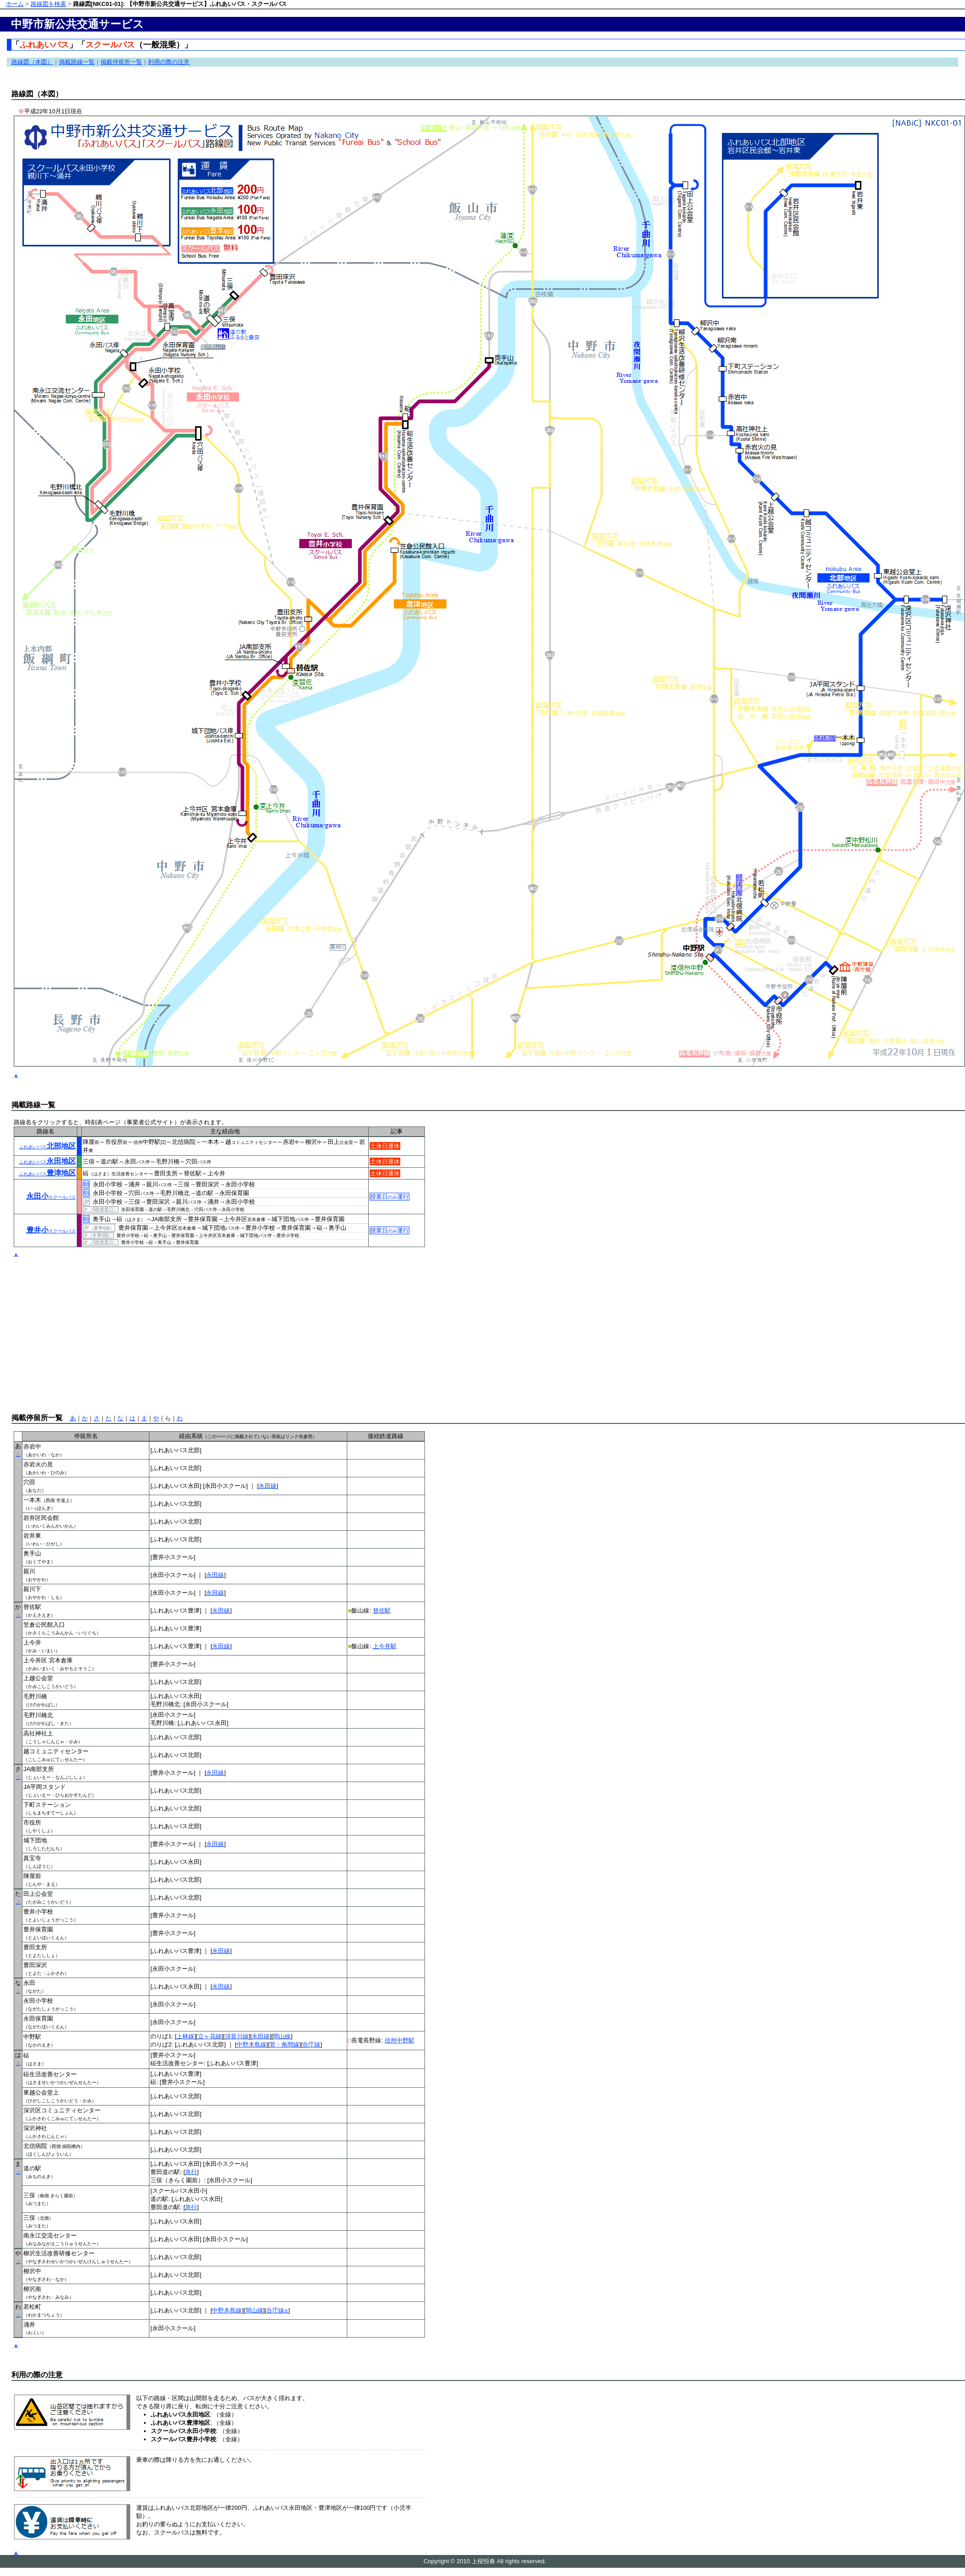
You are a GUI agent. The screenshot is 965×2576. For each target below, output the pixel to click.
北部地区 (47, 1146)
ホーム (15, 3)
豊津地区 (47, 1173)
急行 (191, 2172)
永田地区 (47, 1161)
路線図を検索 (48, 3)
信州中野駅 (399, 2040)
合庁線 (311, 2044)
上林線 (185, 2036)
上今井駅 (385, 1646)
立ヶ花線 (210, 2036)
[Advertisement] (138, 1325)
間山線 (282, 2036)
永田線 (267, 1485)
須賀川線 (237, 2036)
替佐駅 (382, 1610)
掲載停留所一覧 (121, 61)
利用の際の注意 (169, 61)
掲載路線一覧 (77, 61)
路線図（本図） (32, 61)
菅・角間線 (284, 2044)
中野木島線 (251, 2044)
